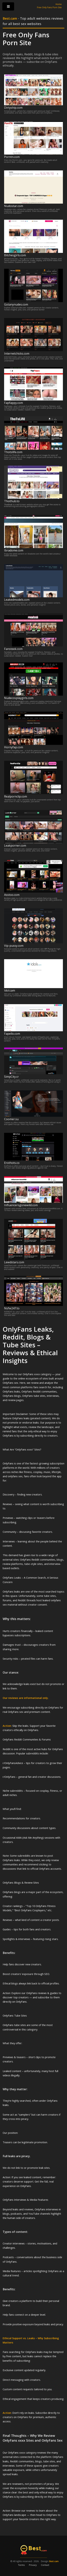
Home (59, 4)
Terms (21, 2565)
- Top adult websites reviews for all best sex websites (33, 21)
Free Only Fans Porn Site (49, 7)
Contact (45, 2565)
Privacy (33, 2565)
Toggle (8, 7)
